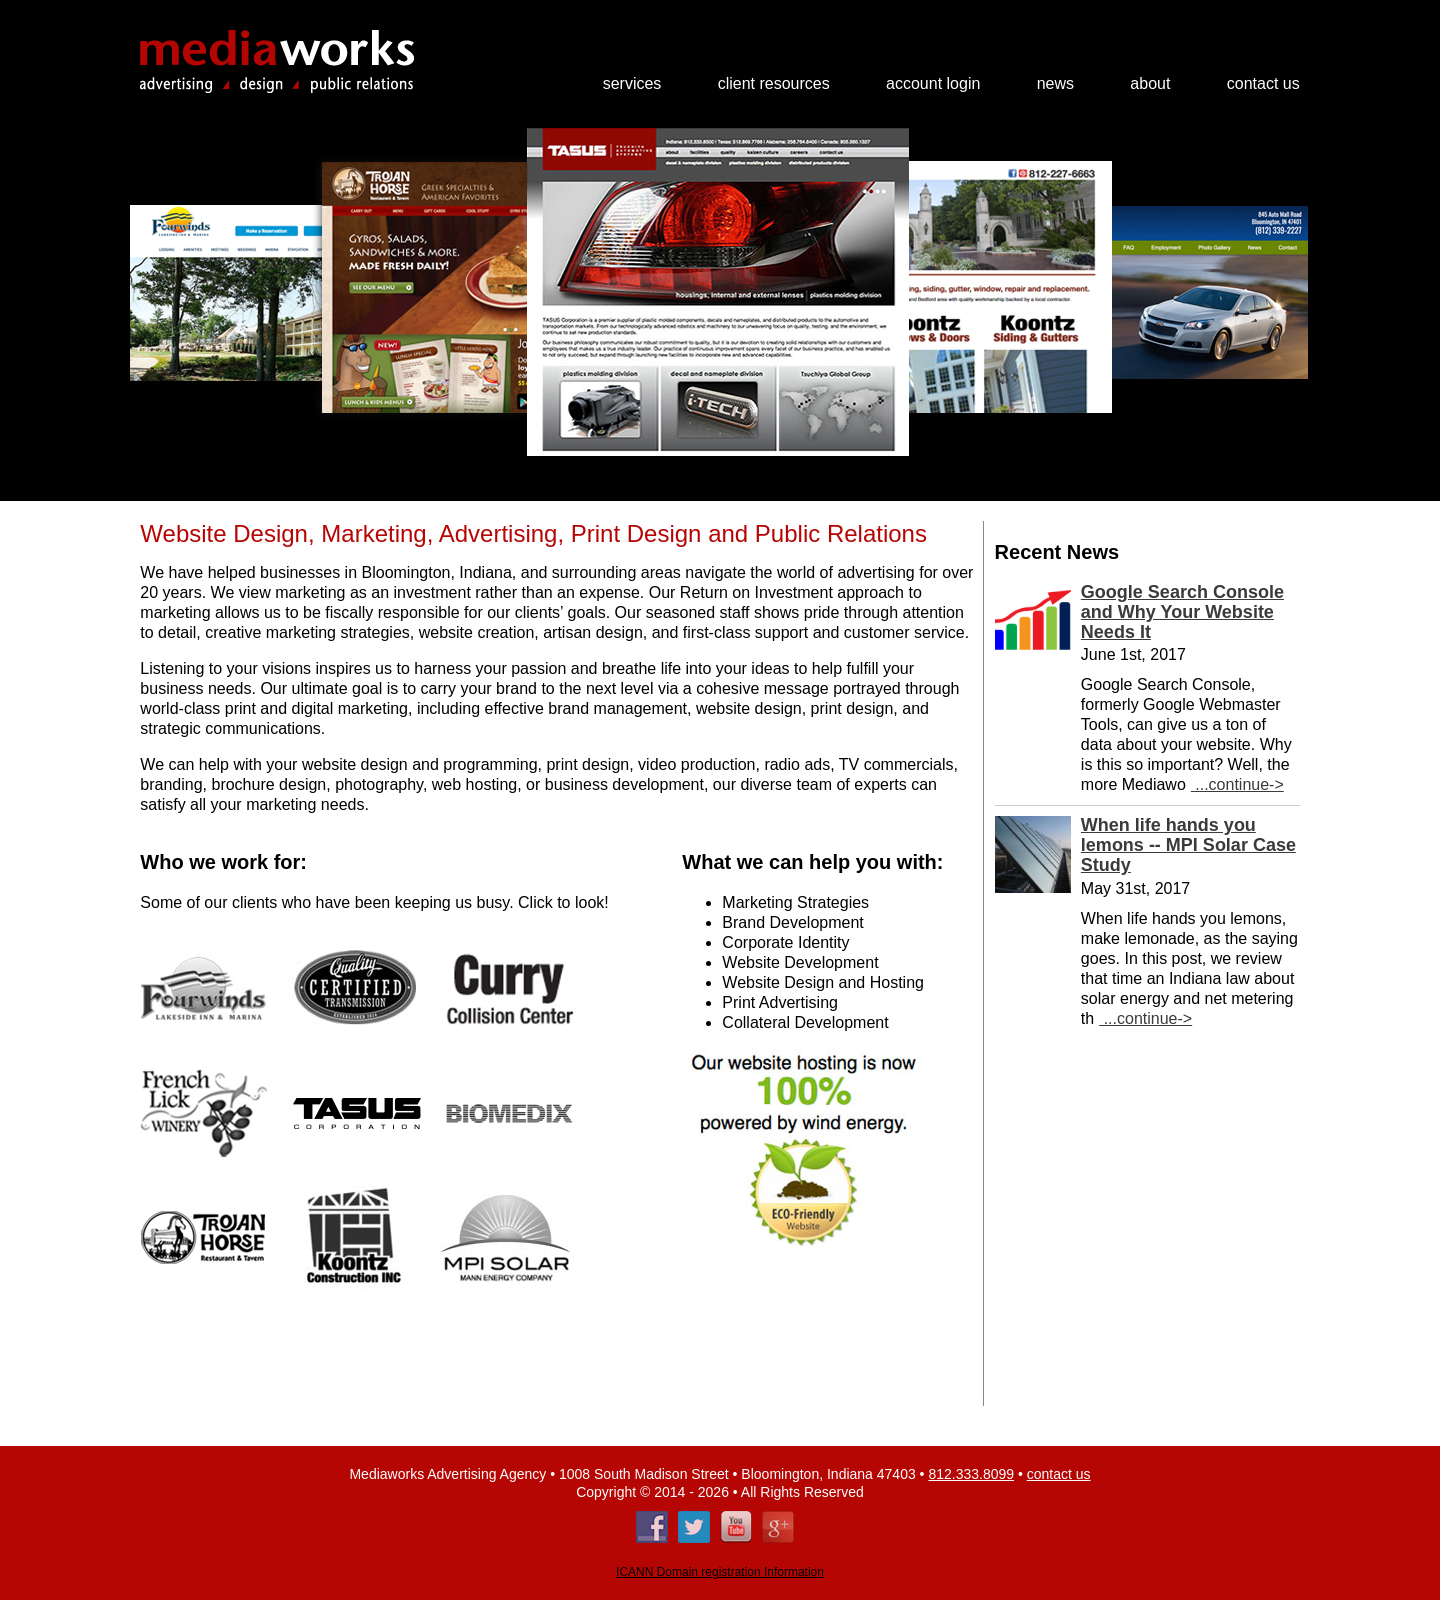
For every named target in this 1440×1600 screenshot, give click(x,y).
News (1055, 84)
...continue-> (1237, 784)
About (1150, 84)
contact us (1059, 1474)
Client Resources (774, 84)
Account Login (933, 84)
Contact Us (1263, 84)
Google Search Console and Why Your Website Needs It (1182, 612)
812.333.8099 (971, 1474)
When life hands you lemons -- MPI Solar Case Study (1188, 845)
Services (632, 84)
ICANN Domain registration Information (720, 1572)
